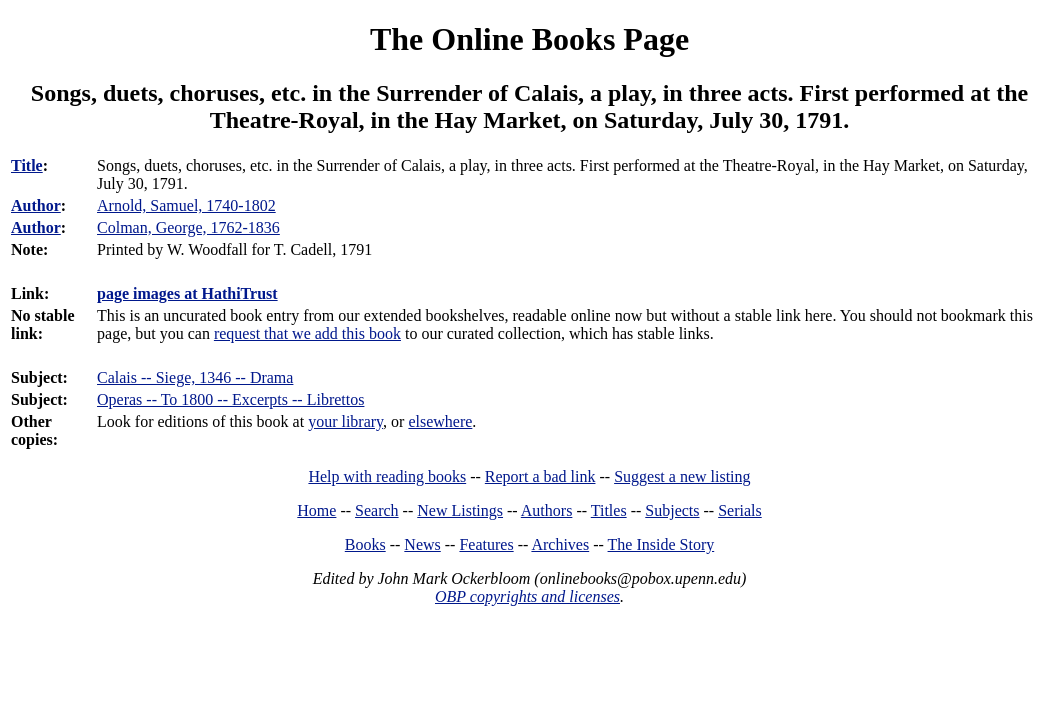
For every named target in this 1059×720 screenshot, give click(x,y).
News (422, 544)
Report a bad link (540, 476)
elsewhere (440, 421)
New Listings (460, 510)
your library (345, 421)
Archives (560, 544)
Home (316, 510)
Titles (609, 510)
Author (36, 205)
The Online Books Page (529, 39)
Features (486, 544)
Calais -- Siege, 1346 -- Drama (195, 377)
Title (27, 165)
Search (377, 510)
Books (365, 544)
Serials (740, 510)
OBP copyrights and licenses (527, 596)
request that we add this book (307, 333)
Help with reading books (387, 476)
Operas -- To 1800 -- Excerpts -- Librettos (230, 399)
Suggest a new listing (682, 476)
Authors (547, 510)
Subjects (672, 510)
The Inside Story (661, 544)
